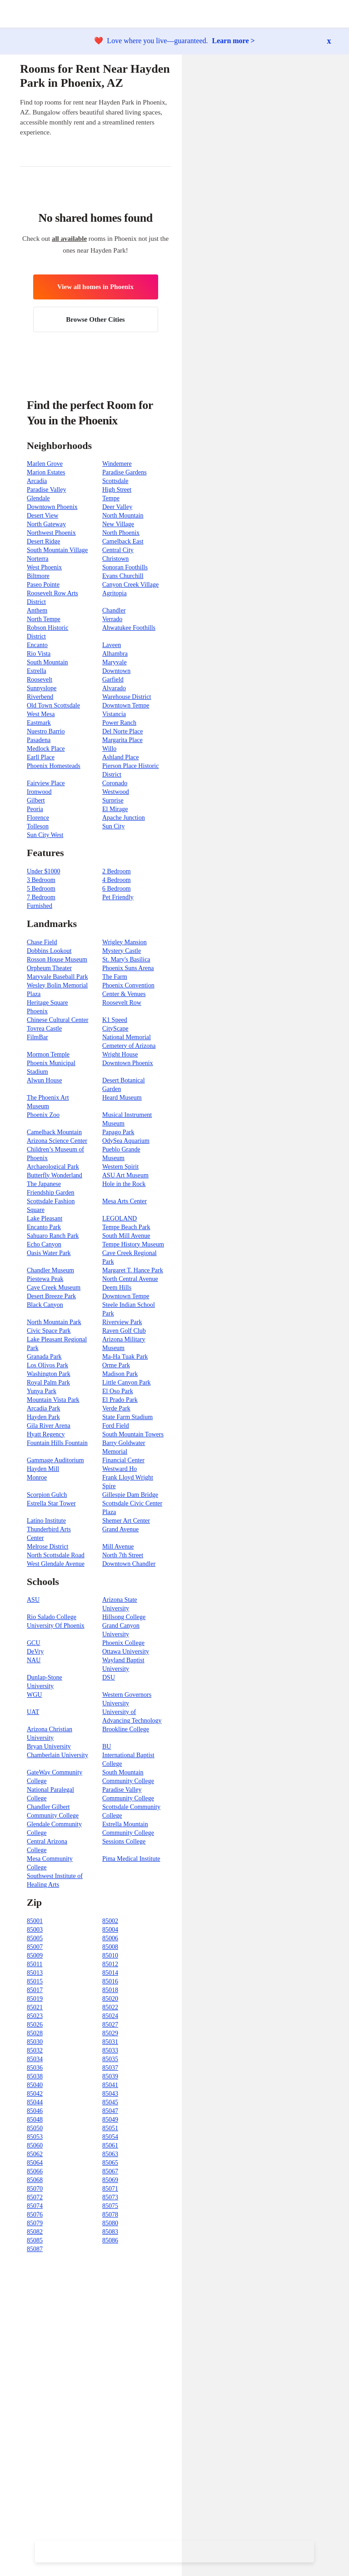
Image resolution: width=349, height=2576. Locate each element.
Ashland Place (120, 757)
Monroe (37, 1477)
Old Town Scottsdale (53, 705)
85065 (110, 2162)
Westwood (115, 791)
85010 (110, 1955)
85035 (110, 2059)
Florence (38, 817)
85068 (35, 2180)
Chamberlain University (57, 1755)
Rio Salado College (51, 1617)
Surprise (113, 800)
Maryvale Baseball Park (57, 976)
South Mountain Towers (133, 1434)
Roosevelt (39, 679)
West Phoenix (44, 567)
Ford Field (115, 1425)
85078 (110, 2214)
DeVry (35, 1651)
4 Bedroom (116, 880)
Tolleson (38, 826)
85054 (110, 2136)
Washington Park (48, 1373)
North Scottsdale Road (56, 1555)
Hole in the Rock (123, 1184)
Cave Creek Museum (53, 1287)
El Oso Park (117, 1391)
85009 (35, 1955)
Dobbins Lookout (49, 950)
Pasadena (38, 740)
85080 (110, 2223)
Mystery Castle (121, 950)
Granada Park (44, 1356)
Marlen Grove (45, 463)
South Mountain (47, 662)
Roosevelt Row (121, 1002)
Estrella (36, 671)
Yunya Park (41, 1391)
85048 (35, 2119)
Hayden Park (43, 1417)
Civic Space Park (48, 1330)
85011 (34, 1964)
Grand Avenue (120, 1529)
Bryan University (49, 1746)
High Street (116, 489)
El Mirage (115, 809)
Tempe (111, 498)
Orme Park (116, 1365)
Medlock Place (46, 748)
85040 (35, 2085)
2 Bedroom (116, 871)
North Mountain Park (54, 1322)
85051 (110, 2128)
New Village (118, 524)
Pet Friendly (118, 897)
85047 (110, 2111)
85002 (110, 1921)
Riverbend (40, 696)
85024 (110, 2016)
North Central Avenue (130, 1279)
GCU (33, 1642)
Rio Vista (38, 653)
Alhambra (115, 653)
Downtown (116, 671)
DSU (108, 1677)
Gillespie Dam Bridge (130, 1494)
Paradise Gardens (124, 472)
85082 (35, 2231)
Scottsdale (115, 481)
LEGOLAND (119, 1218)
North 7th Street (122, 1555)
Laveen (111, 645)
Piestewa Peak (45, 1279)
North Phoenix (121, 532)
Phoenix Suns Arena (128, 968)
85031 (110, 2041)
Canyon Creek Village (130, 584)
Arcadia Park (43, 1408)
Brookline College (125, 1729)
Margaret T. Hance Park (132, 1270)
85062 (35, 2154)
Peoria (35, 809)
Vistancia (114, 714)
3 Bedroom (41, 880)
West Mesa (41, 714)
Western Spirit (120, 1166)
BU (106, 1746)
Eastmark (39, 722)
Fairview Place (46, 783)
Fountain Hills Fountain (57, 1443)
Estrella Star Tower (51, 1503)
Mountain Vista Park (53, 1399)
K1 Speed (114, 1019)
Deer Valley (117, 506)
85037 (110, 2067)
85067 (110, 2171)
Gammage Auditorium (55, 1460)
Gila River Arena (48, 1425)
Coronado (114, 783)
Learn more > (233, 41)
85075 (110, 2205)
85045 (110, 2102)
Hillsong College (123, 1617)
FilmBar (37, 1037)
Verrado (112, 619)
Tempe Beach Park (126, 1227)
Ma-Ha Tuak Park (125, 1356)
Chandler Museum (50, 1270)
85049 (110, 2119)
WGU (34, 1694)
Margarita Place (122, 740)
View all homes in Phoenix (95, 286)
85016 (110, 1981)
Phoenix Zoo (43, 1114)
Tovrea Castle (44, 1028)
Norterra (37, 558)
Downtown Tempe (125, 705)
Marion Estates (46, 472)
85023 (35, 2016)
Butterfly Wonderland (54, 1175)
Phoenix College (123, 1642)
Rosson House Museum (57, 959)
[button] (341, 14)
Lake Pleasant (44, 1218)
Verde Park (116, 1408)
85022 (110, 2007)
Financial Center (123, 1460)
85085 (35, 2240)
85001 (35, 1921)
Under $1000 (43, 871)
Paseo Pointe (43, 584)
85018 (110, 1990)
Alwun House (44, 1080)
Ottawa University (125, 1651)
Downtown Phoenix (52, 506)
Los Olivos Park (47, 1365)
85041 (110, 2085)
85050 (35, 2128)
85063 (110, 2154)
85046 (35, 2111)
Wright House (120, 1054)
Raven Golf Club (124, 1330)
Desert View (42, 515)
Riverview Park (122, 1322)
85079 (35, 2223)
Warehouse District (126, 696)
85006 (110, 1938)
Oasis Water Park (49, 1253)
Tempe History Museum (133, 1244)
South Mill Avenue (126, 1235)
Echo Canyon (44, 1244)
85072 (35, 2197)
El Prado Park (120, 1399)
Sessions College (123, 1841)
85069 (110, 2180)
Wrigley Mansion (124, 942)
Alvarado (114, 688)
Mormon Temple (48, 1054)
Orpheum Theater (49, 968)
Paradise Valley (46, 489)
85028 (35, 2033)
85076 (35, 2214)
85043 (110, 2093)
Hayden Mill (43, 1468)
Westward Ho (119, 1468)
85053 (35, 2136)
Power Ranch (119, 722)
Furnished (39, 905)
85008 (110, 1946)
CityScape (115, 1028)
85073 (110, 2197)
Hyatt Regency (46, 1434)
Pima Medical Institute (131, 1858)
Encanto (37, 645)
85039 (110, 2076)
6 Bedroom (116, 888)
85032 (35, 2050)
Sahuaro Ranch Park (53, 1235)
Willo (109, 748)
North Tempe (43, 619)
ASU (33, 1599)
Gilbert (36, 800)
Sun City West (45, 835)
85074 (35, 2205)
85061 (110, 2145)
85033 (110, 2050)
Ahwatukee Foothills (128, 627)
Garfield (113, 679)
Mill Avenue (118, 1546)
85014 (110, 1972)
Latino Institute (46, 1520)
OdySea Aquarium (126, 1140)
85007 (35, 1946)
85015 (35, 1981)
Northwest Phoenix (51, 532)
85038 (35, 2076)
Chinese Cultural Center (57, 1019)
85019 (35, 1998)
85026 (35, 2024)
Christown (115, 558)
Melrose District (47, 1546)
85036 (35, 2067)
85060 (35, 2145)
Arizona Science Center (57, 1140)
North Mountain (123, 515)
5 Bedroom (41, 888)
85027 (110, 2024)
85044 (35, 2102)
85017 (35, 1990)
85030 (35, 2041)
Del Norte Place (122, 731)
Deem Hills (116, 1287)
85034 (35, 2059)
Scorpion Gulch (47, 1494)
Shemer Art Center (126, 1520)
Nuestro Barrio (46, 731)
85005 (35, 1938)
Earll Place (41, 757)
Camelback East (123, 541)
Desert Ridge (43, 541)
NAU (33, 1660)
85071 (110, 2188)
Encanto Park (44, 1227)
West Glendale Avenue (56, 1563)
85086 (110, 2240)
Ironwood (39, 791)
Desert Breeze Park (51, 1296)
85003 (35, 1929)
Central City (118, 550)
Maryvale (114, 662)
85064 (35, 2162)
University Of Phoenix (56, 1625)
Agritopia (114, 593)
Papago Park (118, 1132)
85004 (110, 1929)
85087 (35, 2249)
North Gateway (46, 524)
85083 (110, 2231)
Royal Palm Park (48, 1382)
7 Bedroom (41, 897)
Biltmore (38, 576)
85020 (110, 1998)
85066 (35, 2171)
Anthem (37, 610)
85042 (35, 2093)
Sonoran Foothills (125, 567)
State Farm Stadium (127, 1417)
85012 (110, 1964)
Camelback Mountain (54, 1132)
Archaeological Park (53, 1166)
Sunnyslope (41, 688)
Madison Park (120, 1373)
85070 (35, 2188)
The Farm (114, 976)
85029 (110, 2033)
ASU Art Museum (125, 1175)
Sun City (113, 826)
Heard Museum (122, 1097)
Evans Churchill (123, 576)
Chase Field (42, 942)
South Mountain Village (57, 550)
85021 (35, 2007)
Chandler (113, 610)
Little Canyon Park (126, 1382)
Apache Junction (123, 817)
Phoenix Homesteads (53, 765)
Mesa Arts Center (124, 1201)
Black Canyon (45, 1304)
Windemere (117, 463)
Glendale (38, 498)
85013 (35, 1972)
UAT (33, 1712)
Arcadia (37, 481)
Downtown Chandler (128, 1563)
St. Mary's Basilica (126, 959)
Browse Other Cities (95, 319)
